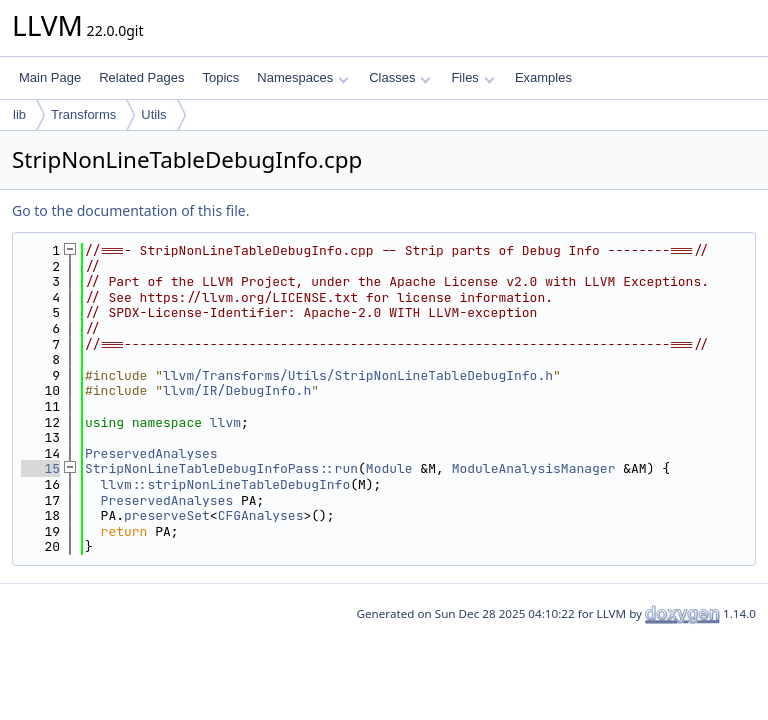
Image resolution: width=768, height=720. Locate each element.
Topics (220, 77)
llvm (225, 422)
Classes (400, 77)
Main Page (50, 77)
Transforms (83, 114)
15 (40, 468)
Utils (153, 114)
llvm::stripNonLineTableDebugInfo (226, 484)
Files (472, 77)
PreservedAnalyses (151, 453)
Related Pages (141, 77)
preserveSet (167, 515)
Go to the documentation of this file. (130, 210)
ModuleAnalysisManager (534, 468)
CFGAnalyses (261, 515)
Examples (543, 77)
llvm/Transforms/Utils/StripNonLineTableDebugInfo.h (358, 375)
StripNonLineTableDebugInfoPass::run (221, 468)
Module (389, 468)
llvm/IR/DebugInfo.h (237, 390)
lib (19, 114)
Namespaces (302, 77)
